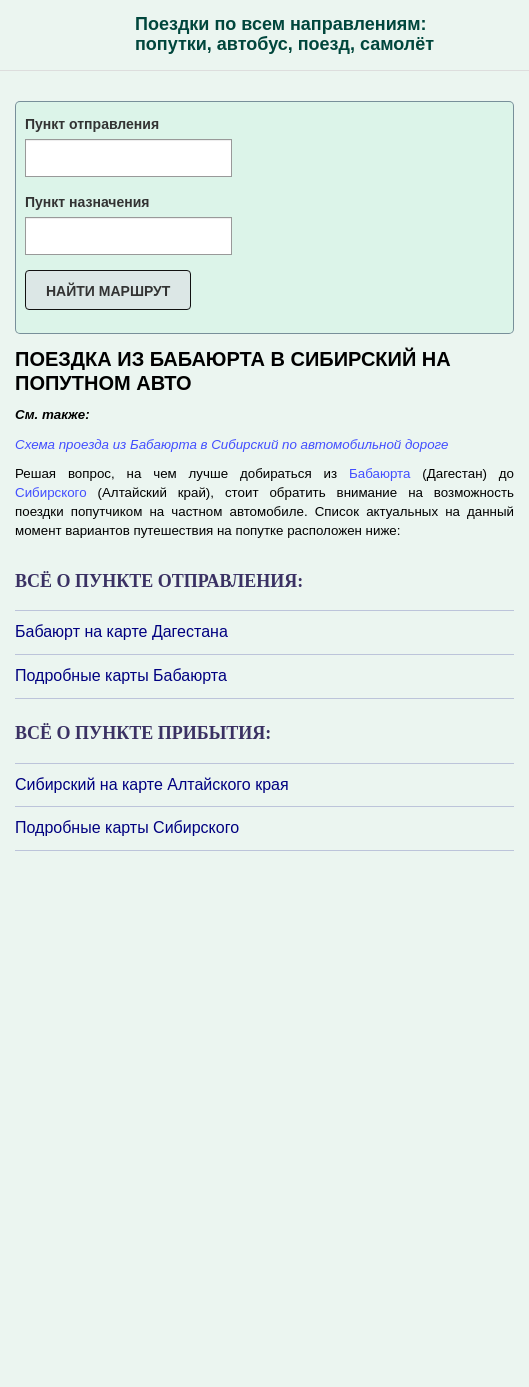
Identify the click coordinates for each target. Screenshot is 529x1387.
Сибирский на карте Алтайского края (152, 784)
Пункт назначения (87, 202)
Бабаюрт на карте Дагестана (121, 631)
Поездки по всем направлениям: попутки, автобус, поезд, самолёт (284, 34)
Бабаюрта (379, 473)
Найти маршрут (108, 291)
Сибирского (51, 492)
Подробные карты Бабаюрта (121, 675)
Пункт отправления (92, 124)
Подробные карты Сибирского (127, 827)
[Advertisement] (135, 1117)
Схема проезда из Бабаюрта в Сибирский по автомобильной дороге (231, 444)
